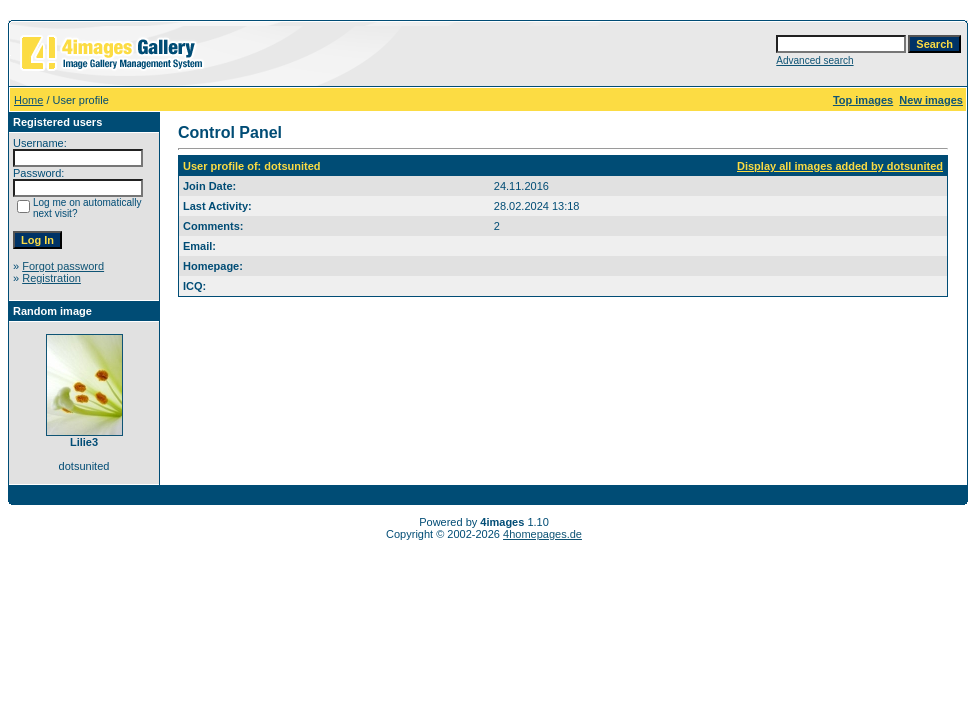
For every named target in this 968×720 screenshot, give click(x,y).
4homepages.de (542, 534)
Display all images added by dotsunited (840, 166)
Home (28, 100)
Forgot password (63, 266)
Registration (51, 278)
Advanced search (814, 60)
